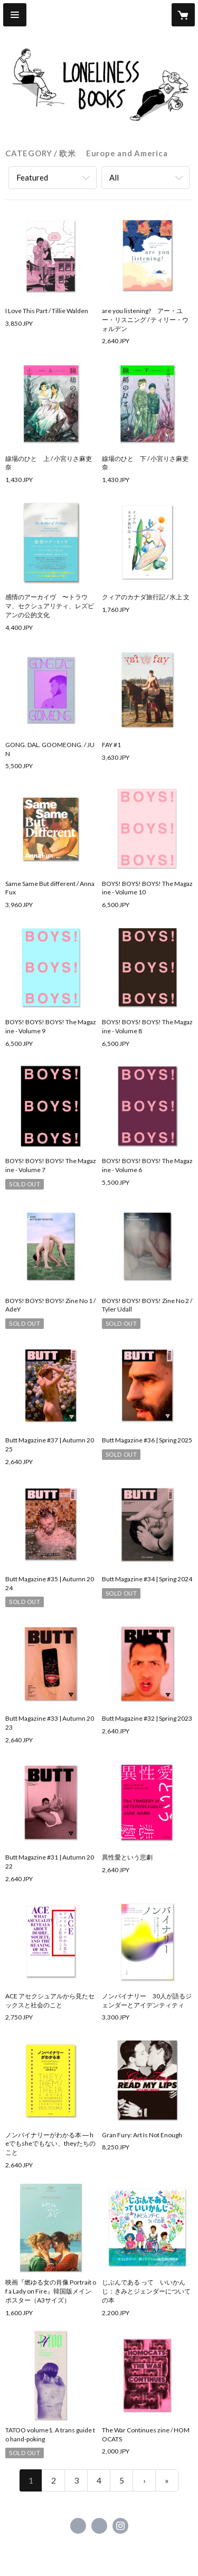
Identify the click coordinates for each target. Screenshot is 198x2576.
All (114, 177)
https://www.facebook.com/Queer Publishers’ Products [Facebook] (78, 2526)
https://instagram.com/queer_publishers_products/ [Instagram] (120, 2526)
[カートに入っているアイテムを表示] (183, 14)
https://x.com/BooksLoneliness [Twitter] (99, 2526)
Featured (32, 177)
